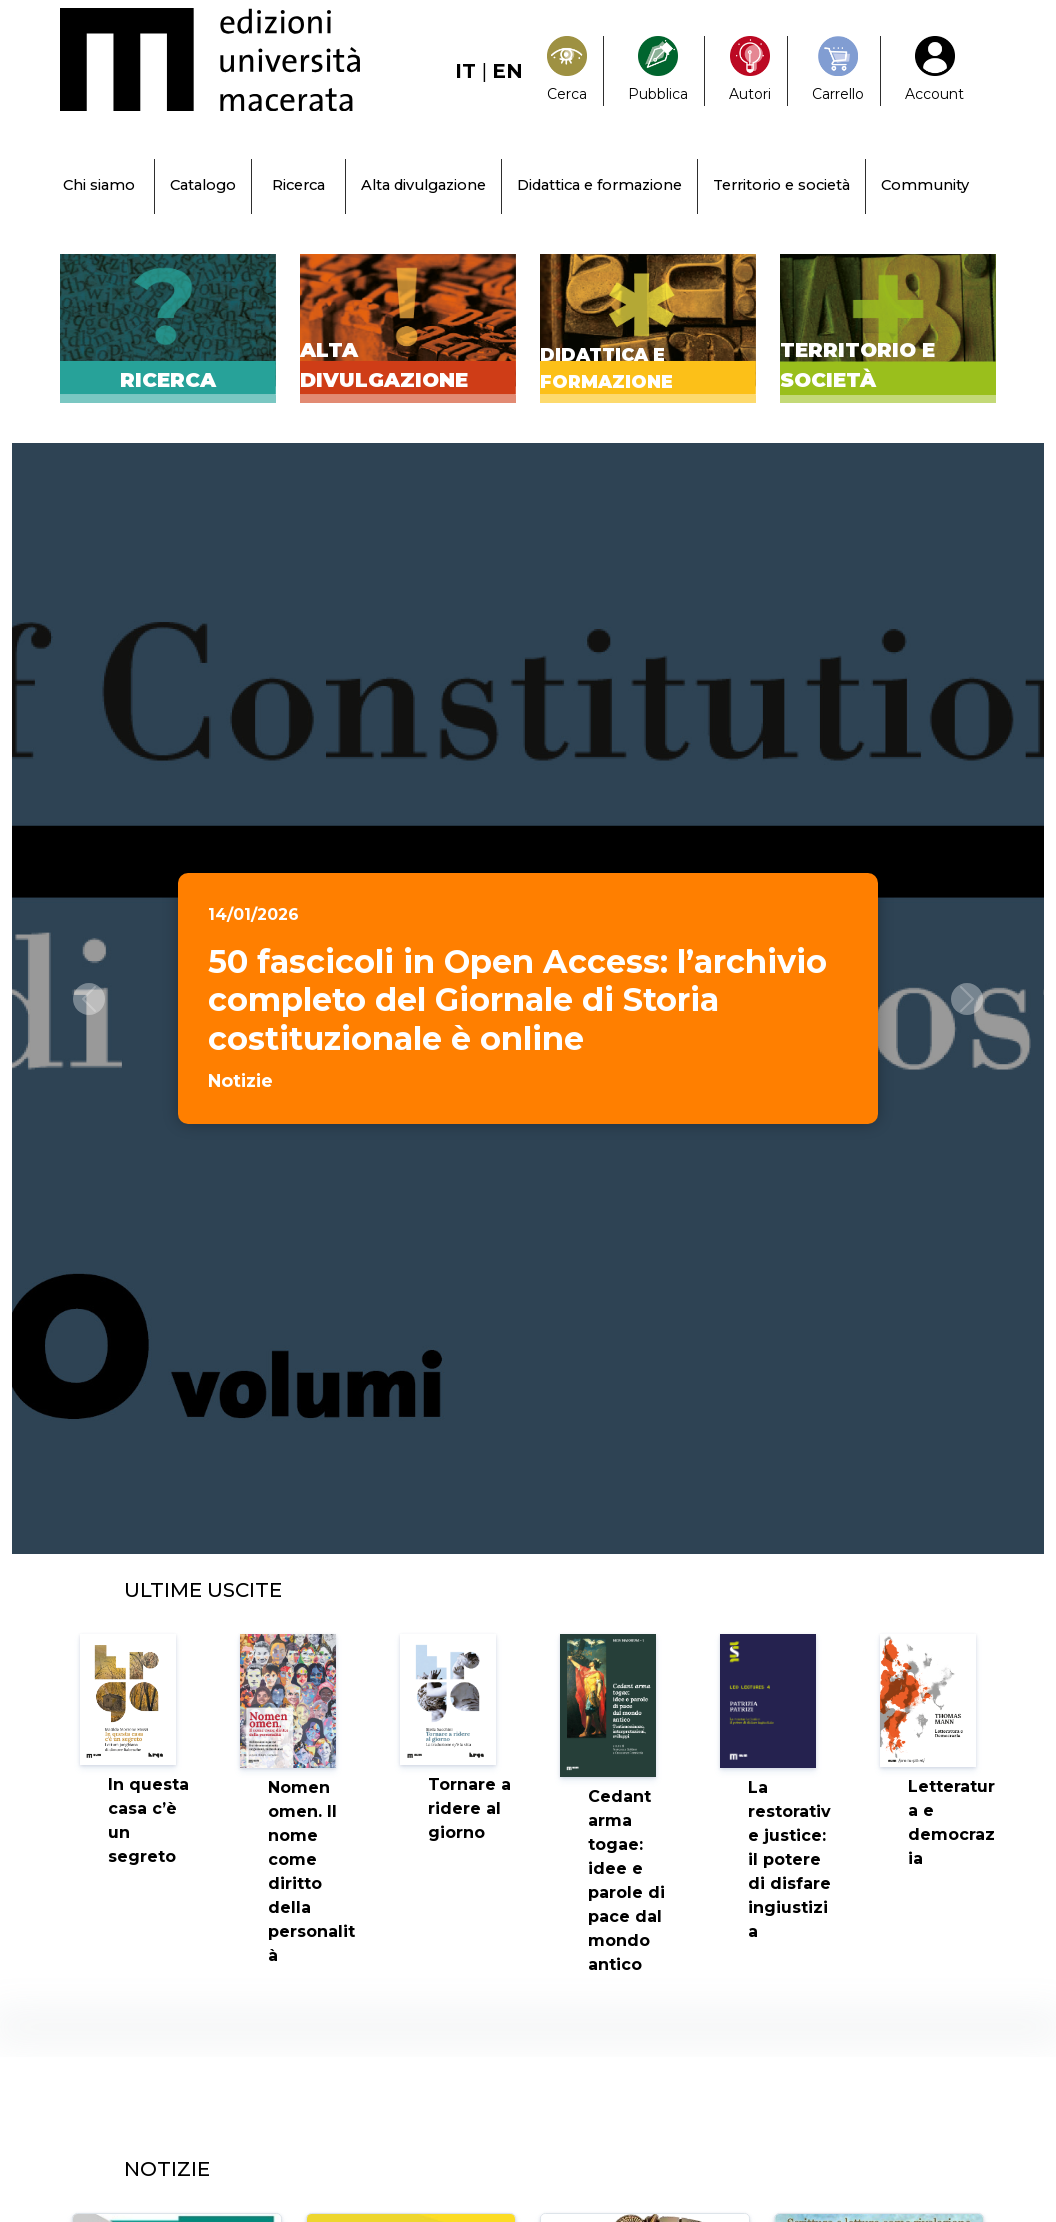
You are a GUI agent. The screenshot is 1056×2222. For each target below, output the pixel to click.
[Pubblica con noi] (658, 70)
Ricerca (298, 185)
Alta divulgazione (423, 185)
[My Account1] (934, 70)
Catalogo (203, 185)
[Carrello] (838, 70)
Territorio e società (781, 185)
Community (925, 185)
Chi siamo (99, 185)
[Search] (567, 70)
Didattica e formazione (599, 185)
